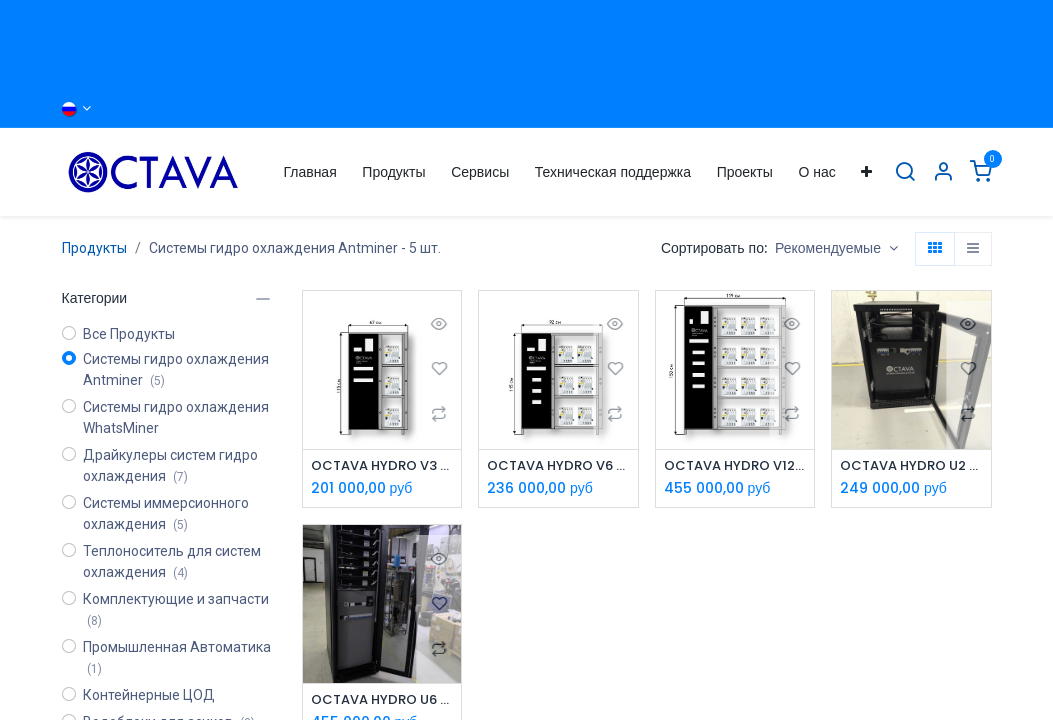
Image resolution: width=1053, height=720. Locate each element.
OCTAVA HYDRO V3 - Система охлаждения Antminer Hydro (382, 466)
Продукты (94, 248)
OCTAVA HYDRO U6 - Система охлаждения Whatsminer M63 (382, 701)
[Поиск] (905, 172)
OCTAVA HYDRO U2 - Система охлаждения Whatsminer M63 (911, 466)
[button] (836, 249)
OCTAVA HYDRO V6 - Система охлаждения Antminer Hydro (558, 466)
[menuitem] (310, 172)
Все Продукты (129, 334)
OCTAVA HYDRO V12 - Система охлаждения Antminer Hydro (735, 466)
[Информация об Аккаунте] (943, 172)
